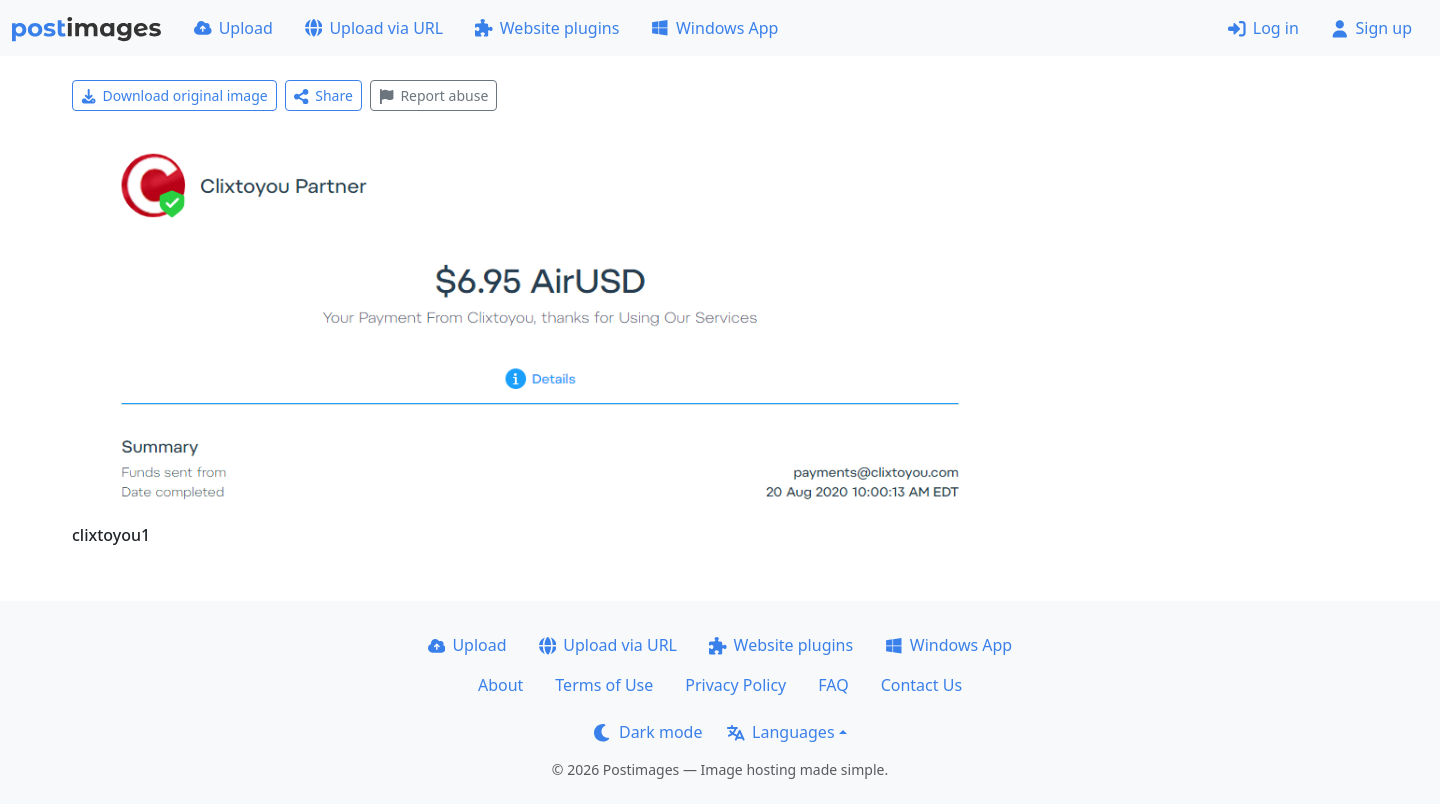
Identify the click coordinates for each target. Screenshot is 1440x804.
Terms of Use (604, 685)
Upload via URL (374, 28)
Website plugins (547, 28)
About (500, 685)
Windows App (714, 28)
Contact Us (921, 685)
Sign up (1371, 28)
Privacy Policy (735, 685)
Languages (780, 732)
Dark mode (648, 732)
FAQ (833, 685)
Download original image (174, 95)
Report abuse (433, 95)
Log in (1263, 28)
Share (323, 95)
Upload (233, 28)
